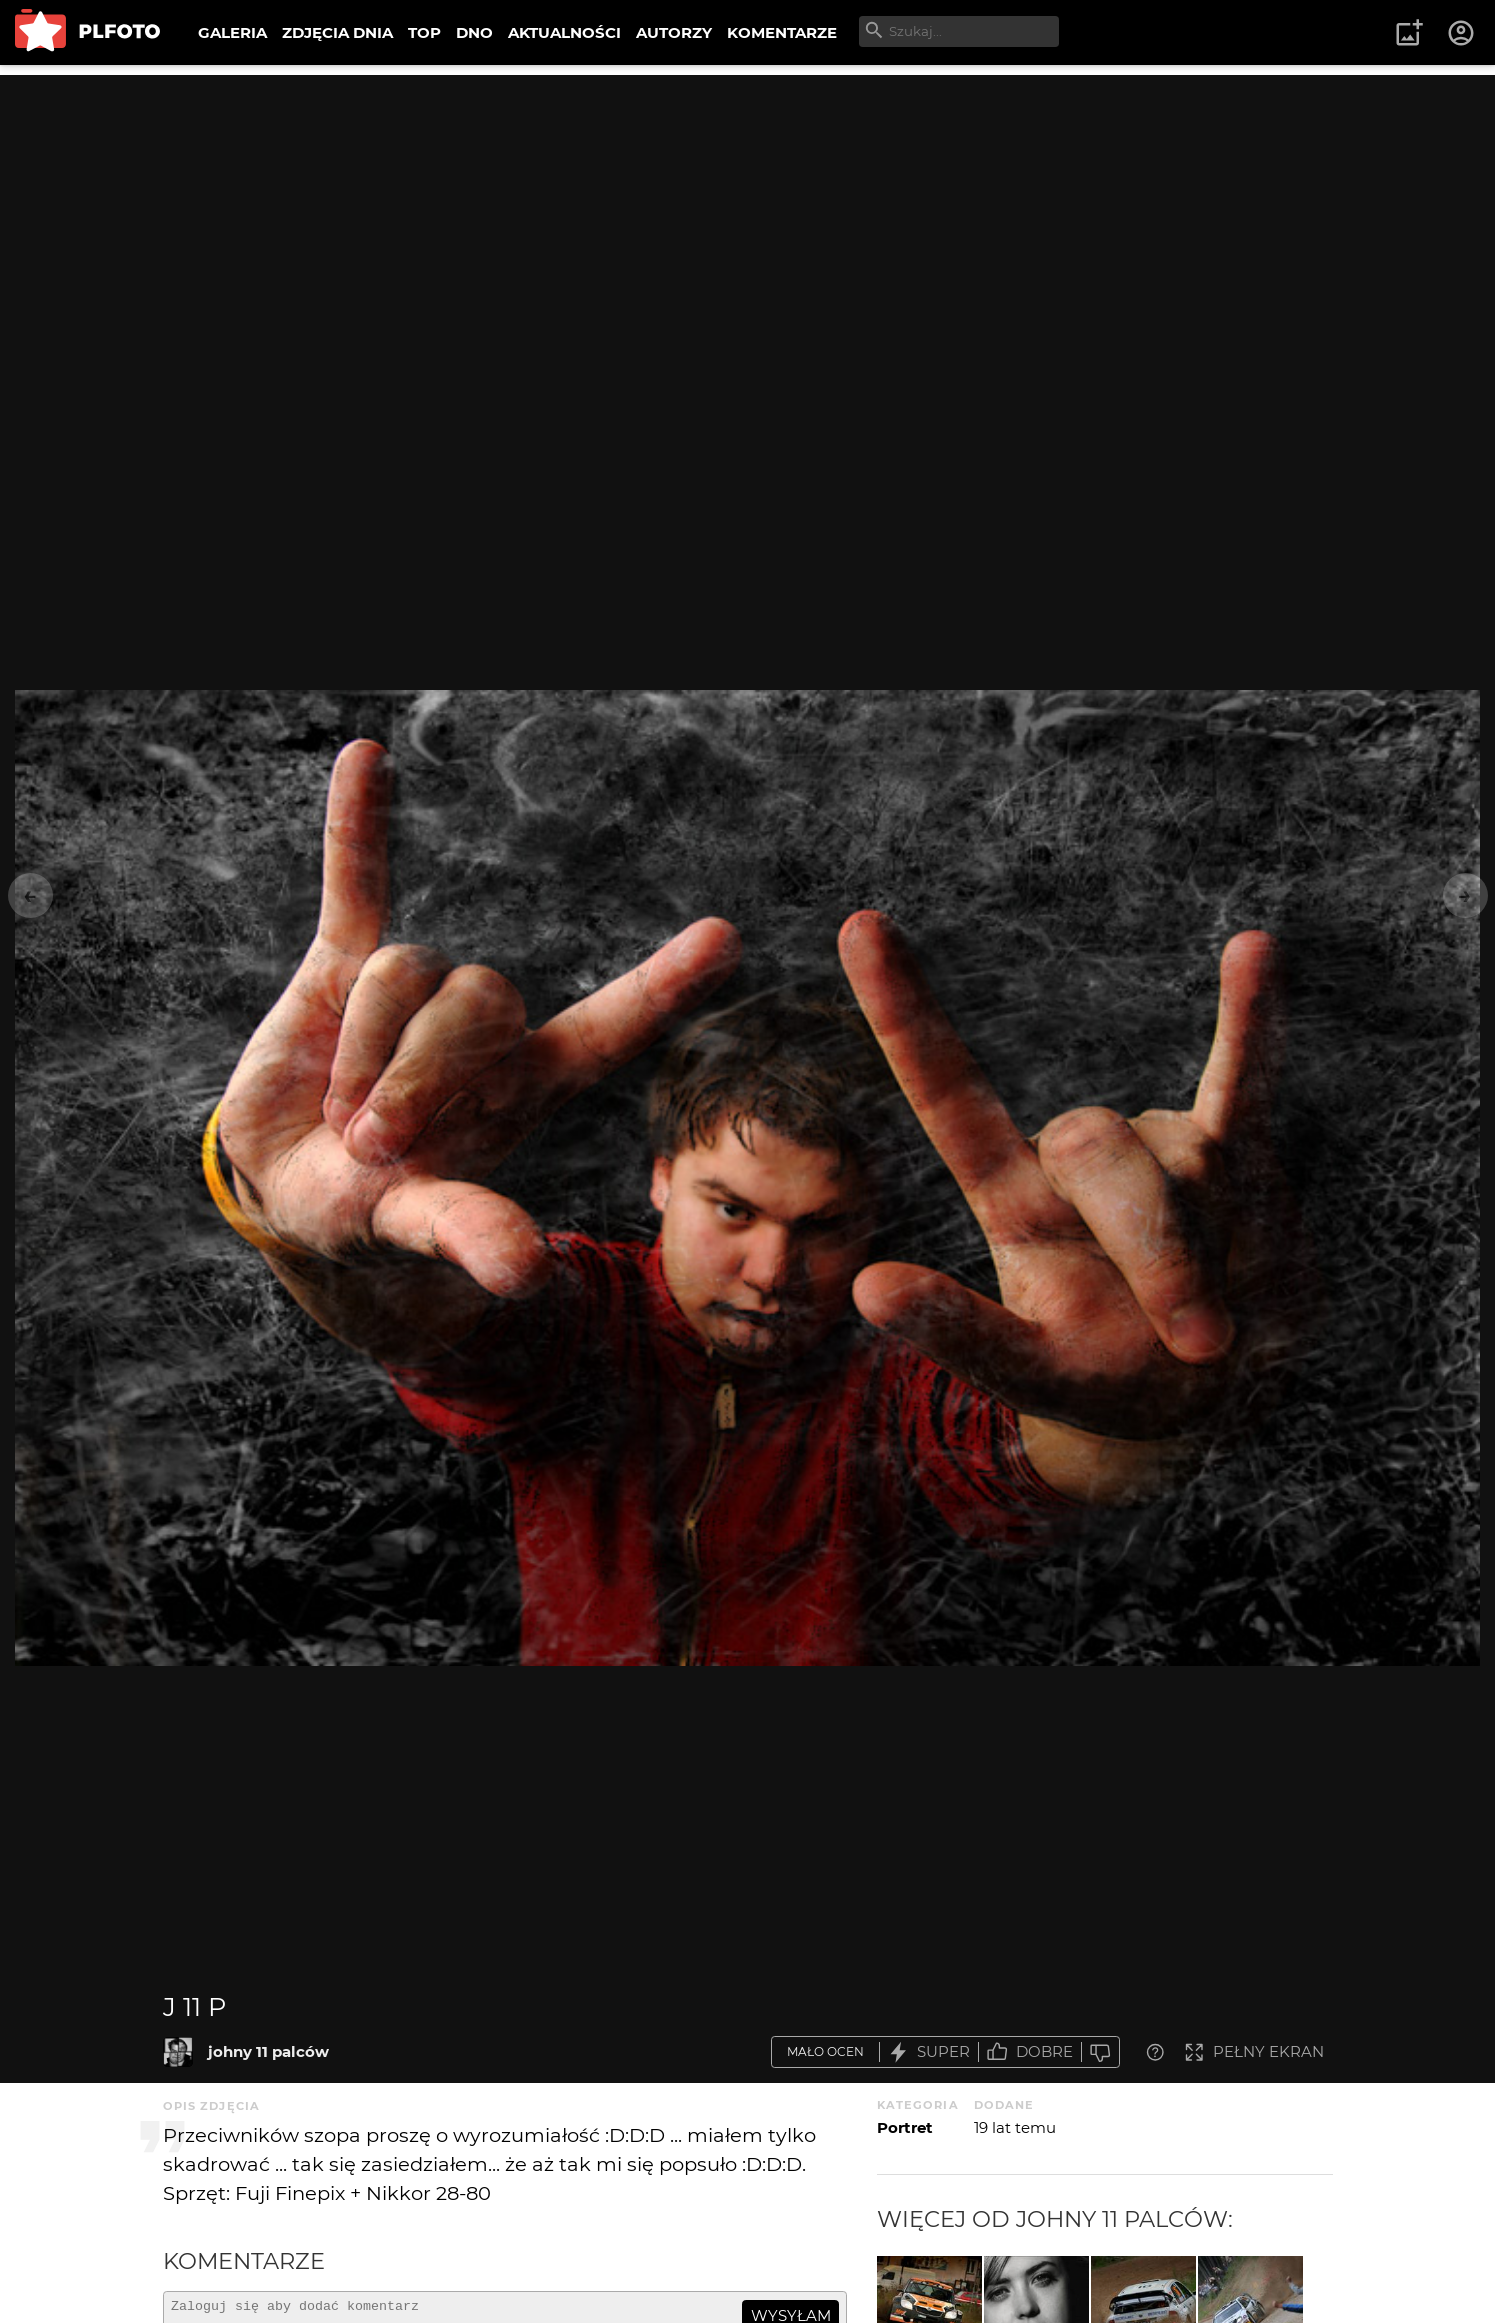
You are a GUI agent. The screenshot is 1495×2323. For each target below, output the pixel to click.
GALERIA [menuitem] (232, 32)
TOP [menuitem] (424, 32)
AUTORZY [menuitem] (674, 32)
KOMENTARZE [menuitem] (782, 32)
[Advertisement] (748, 215)
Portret (905, 2127)
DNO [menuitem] (474, 32)
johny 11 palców (268, 2051)
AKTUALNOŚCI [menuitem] (564, 32)
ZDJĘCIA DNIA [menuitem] (337, 32)
